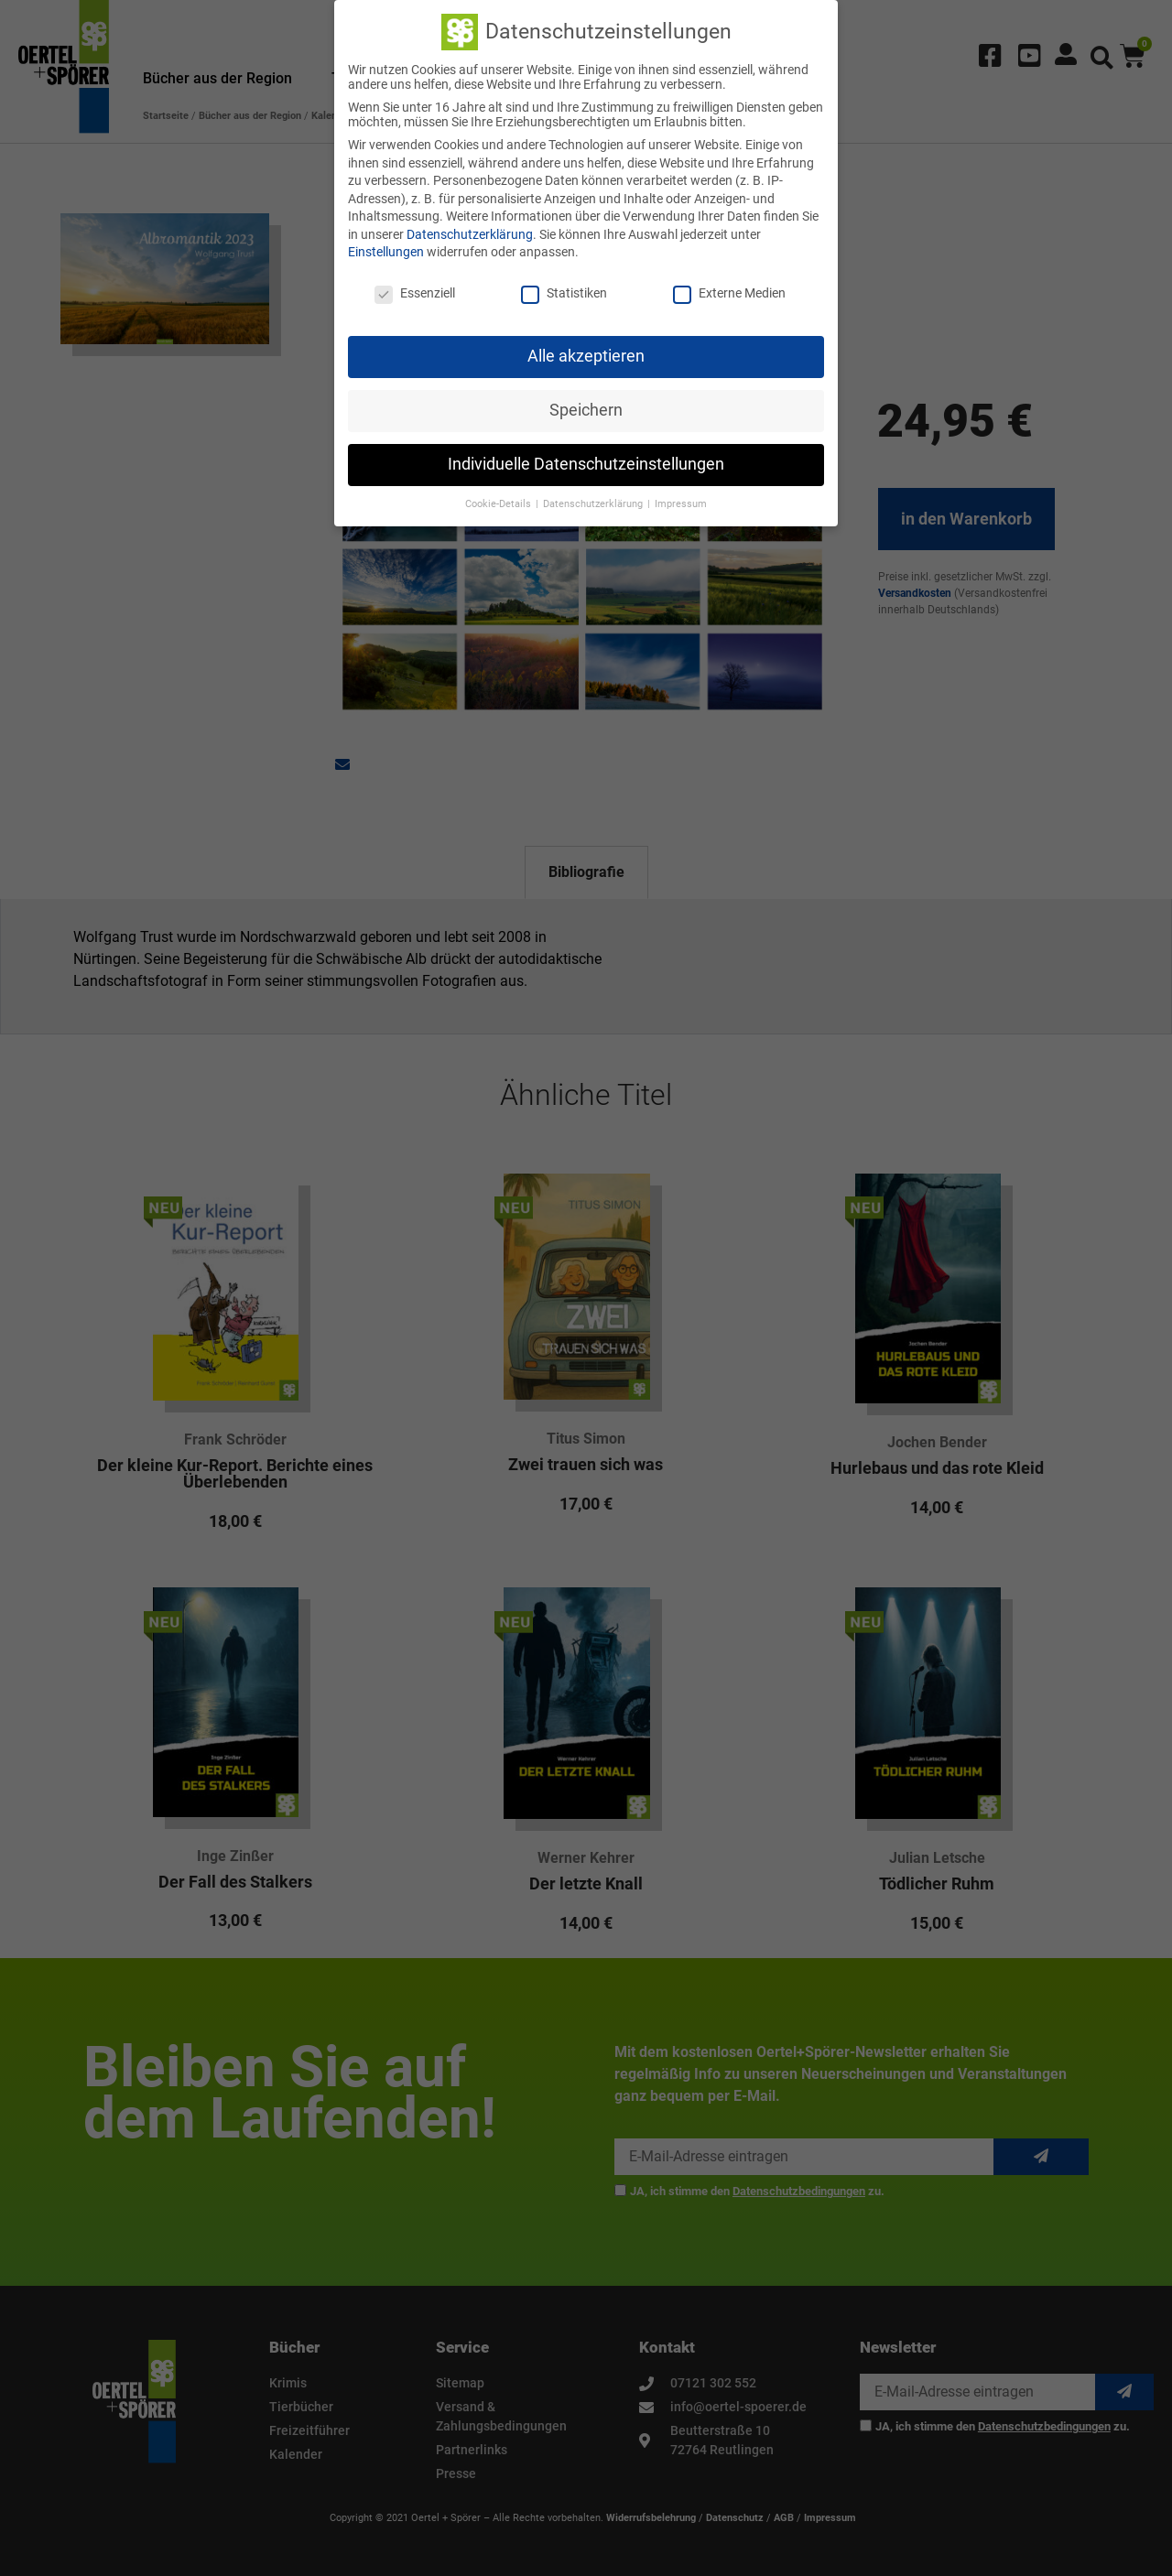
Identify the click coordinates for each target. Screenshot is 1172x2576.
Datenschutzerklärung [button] (594, 504)
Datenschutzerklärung (470, 234)
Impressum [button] (681, 504)
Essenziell (414, 293)
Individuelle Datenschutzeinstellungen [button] (586, 464)
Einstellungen (386, 251)
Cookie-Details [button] (499, 504)
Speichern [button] (586, 410)
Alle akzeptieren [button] (586, 356)
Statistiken (564, 293)
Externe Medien (729, 293)
